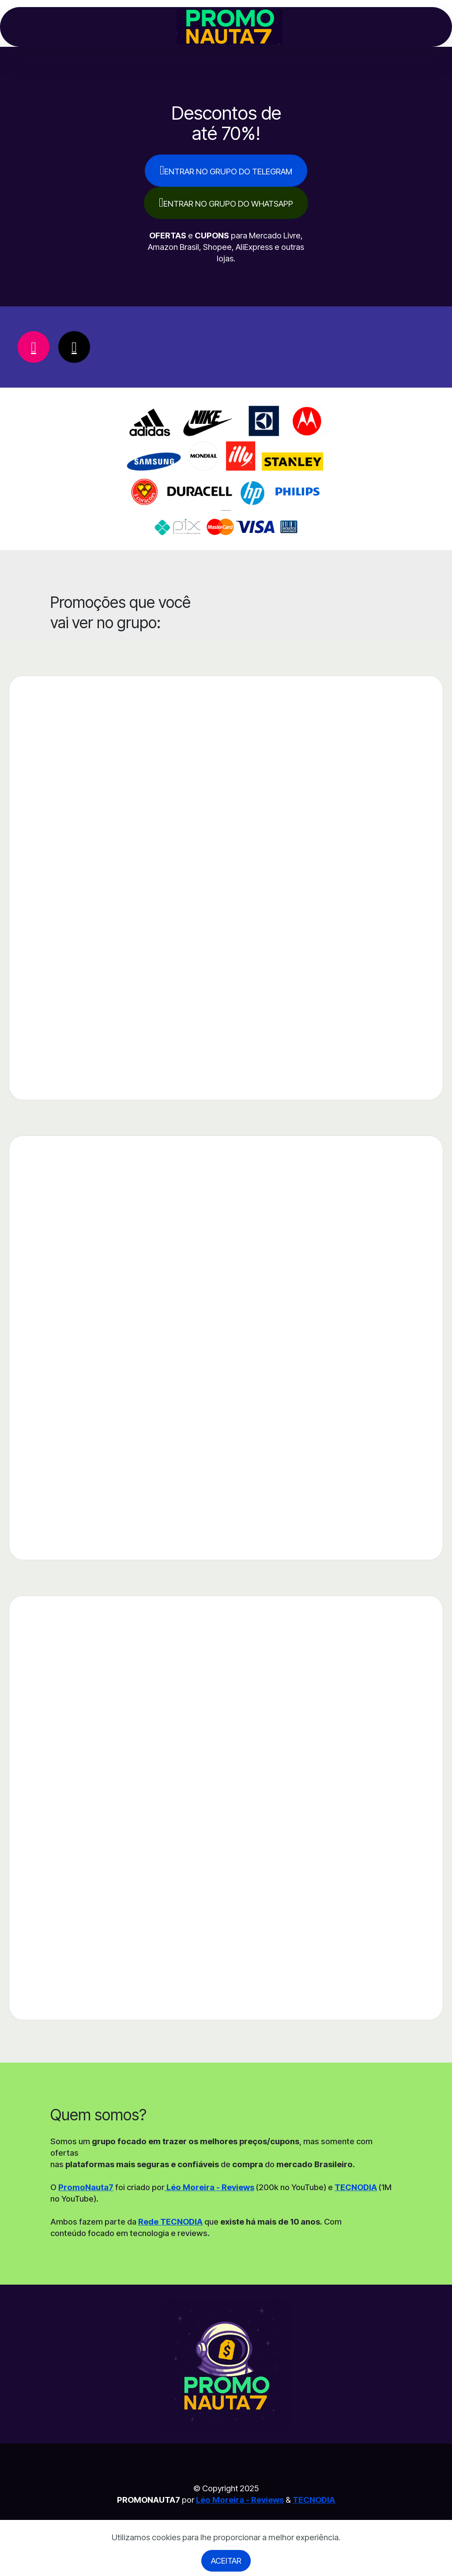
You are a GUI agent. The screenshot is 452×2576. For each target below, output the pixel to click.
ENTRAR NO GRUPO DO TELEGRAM (226, 170)
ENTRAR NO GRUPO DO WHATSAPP (226, 202)
